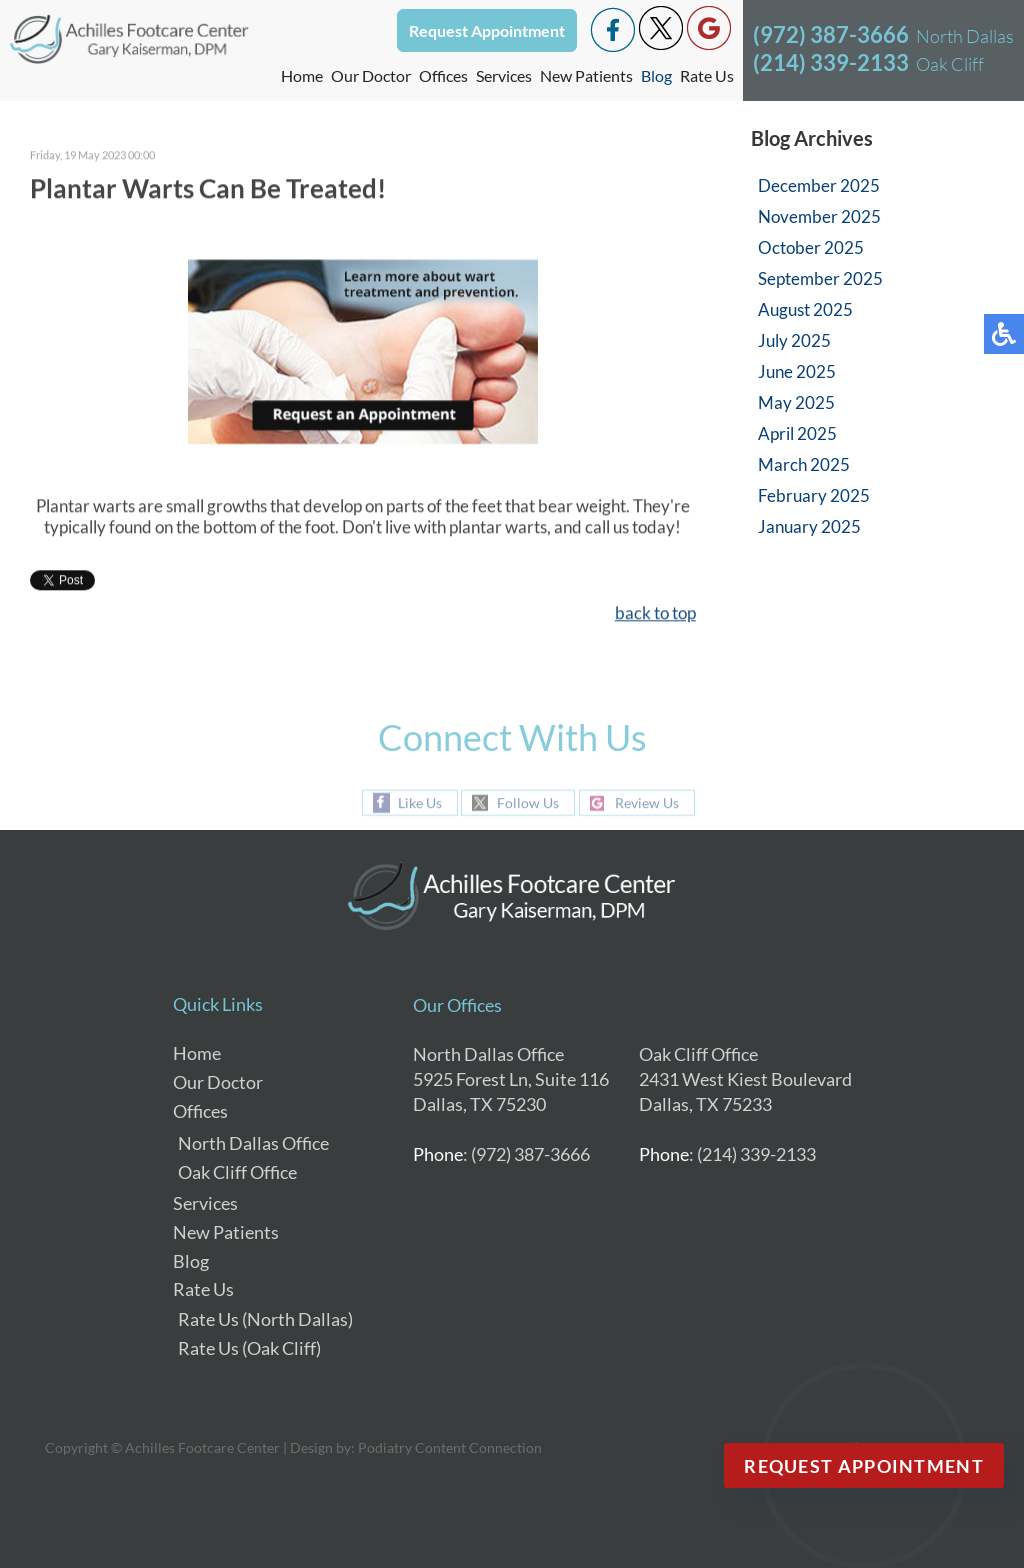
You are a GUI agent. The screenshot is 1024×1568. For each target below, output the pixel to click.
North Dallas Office (253, 1143)
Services (504, 75)
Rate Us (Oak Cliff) (249, 1348)
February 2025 (814, 495)
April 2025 (797, 433)
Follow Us (528, 803)
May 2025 (796, 402)
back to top (655, 614)
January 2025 (809, 526)
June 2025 (797, 371)
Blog (656, 75)
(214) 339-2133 (831, 62)
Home (302, 75)
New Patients (586, 75)
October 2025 (811, 247)
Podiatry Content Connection (450, 1447)
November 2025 (819, 216)
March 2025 (804, 464)
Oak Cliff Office (237, 1172)
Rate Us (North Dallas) (265, 1319)
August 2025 (805, 309)
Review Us (647, 803)
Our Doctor (371, 75)
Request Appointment (487, 30)
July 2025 (794, 340)
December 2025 (819, 185)
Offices (200, 1111)
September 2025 (820, 278)
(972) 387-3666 (831, 34)
